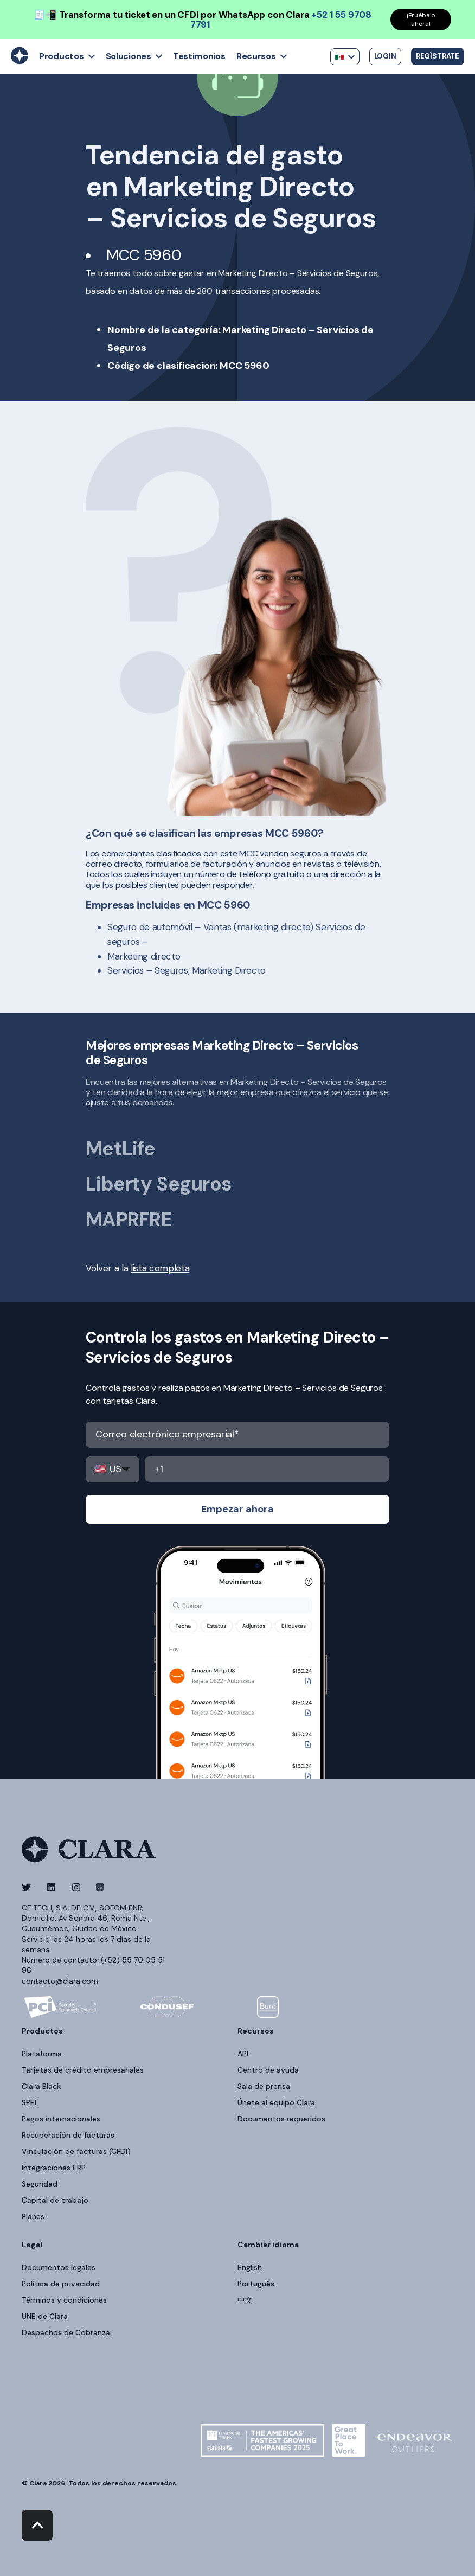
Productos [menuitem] (42, 2031)
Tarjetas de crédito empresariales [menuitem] (83, 2070)
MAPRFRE (128, 1219)
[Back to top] (37, 2525)
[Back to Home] (19, 61)
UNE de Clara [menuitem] (45, 2316)
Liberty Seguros (159, 1184)
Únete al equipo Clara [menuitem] (276, 2102)
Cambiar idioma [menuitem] (268, 2245)
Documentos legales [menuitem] (58, 2267)
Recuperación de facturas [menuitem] (68, 2135)
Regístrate (437, 56)
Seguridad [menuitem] (39, 2184)
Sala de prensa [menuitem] (264, 2086)
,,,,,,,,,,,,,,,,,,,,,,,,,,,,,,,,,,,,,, (112, 1469)
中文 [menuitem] (245, 2300)
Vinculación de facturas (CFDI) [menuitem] (76, 2151)
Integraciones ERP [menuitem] (54, 2167)
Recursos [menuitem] (256, 2031)
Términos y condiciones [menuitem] (64, 2300)
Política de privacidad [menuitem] (61, 2284)
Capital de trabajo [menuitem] (55, 2200)
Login (385, 56)
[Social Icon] (29, 1887)
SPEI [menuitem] (29, 2102)
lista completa (160, 1268)
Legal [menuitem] (32, 2245)
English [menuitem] (250, 2267)
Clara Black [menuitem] (41, 2086)
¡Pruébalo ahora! (421, 19)
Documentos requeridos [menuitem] (281, 2119)
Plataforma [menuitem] (42, 2054)
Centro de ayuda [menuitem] (268, 2070)
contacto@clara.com (60, 1981)
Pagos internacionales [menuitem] (61, 2119)
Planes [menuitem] (33, 2216)
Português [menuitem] (256, 2284)
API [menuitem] (243, 2054)
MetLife (120, 1148)
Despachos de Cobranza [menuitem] (66, 2332)
